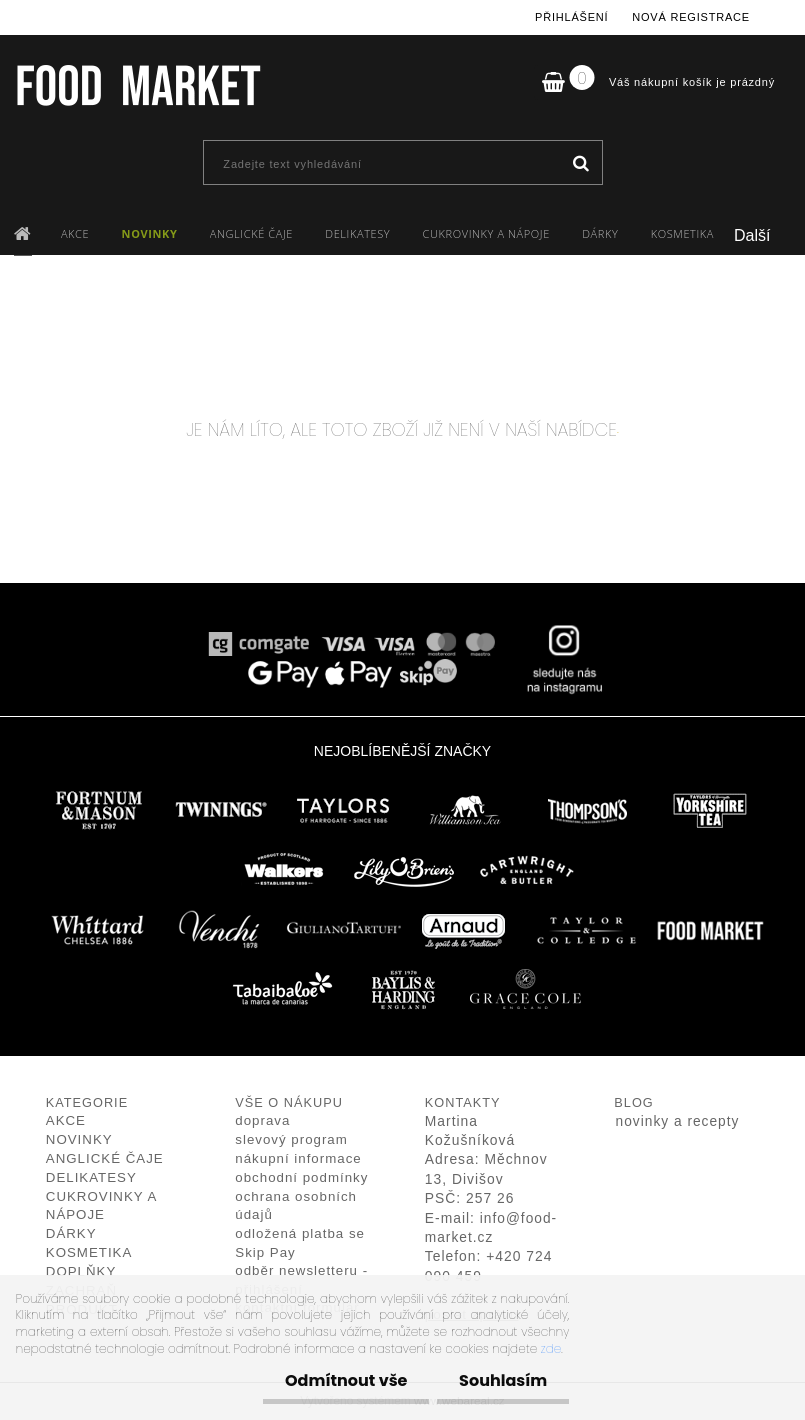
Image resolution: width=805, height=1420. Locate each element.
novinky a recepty (678, 1121)
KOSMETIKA (682, 233)
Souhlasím (500, 1380)
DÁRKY (600, 233)
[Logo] (137, 85)
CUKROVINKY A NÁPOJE (486, 233)
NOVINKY (150, 233)
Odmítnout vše (337, 1380)
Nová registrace (691, 17)
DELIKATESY (357, 233)
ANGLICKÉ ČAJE (251, 233)
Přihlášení (571, 17)
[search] (580, 164)
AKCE (75, 233)
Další (752, 235)
